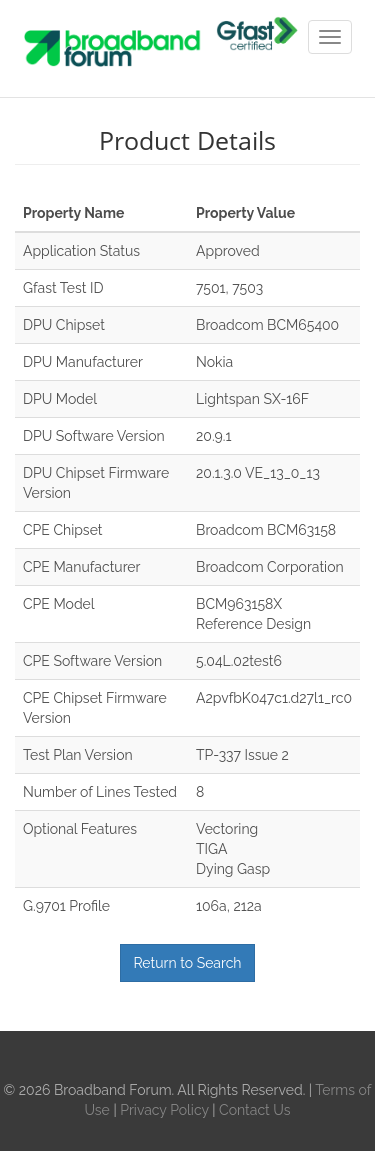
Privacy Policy (166, 1110)
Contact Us (254, 1110)
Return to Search (187, 963)
